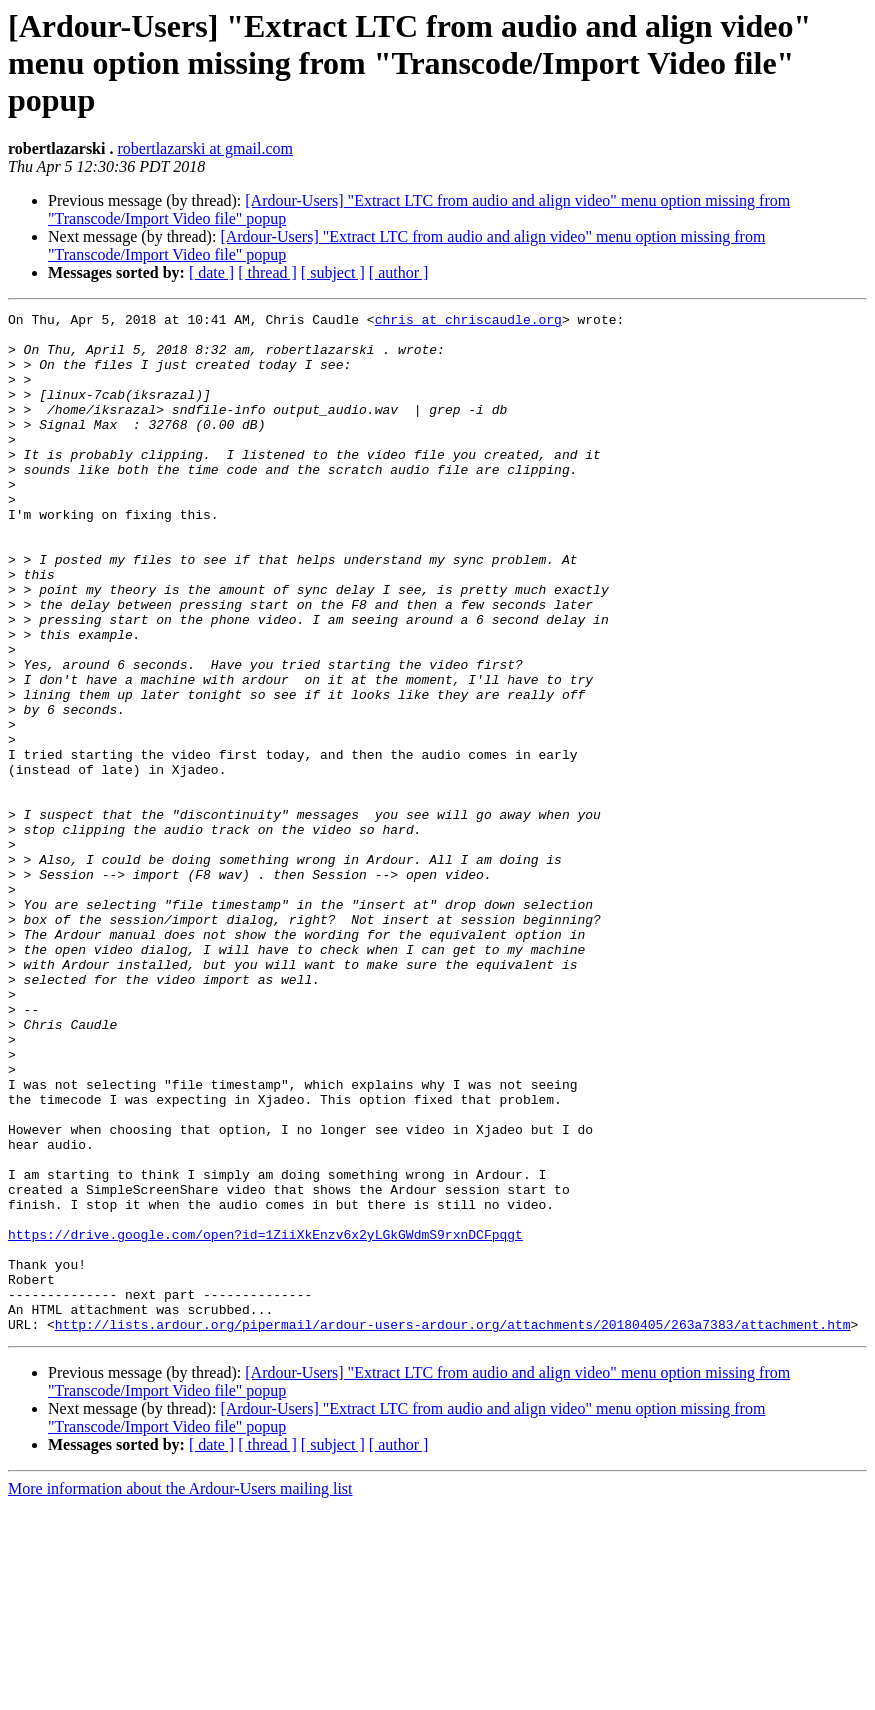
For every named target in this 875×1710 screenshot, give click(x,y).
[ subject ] (333, 272)
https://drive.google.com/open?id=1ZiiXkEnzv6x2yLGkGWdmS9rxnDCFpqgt (265, 1420)
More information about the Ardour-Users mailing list (180, 1692)
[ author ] (399, 272)
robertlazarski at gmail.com (204, 148)
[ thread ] (267, 272)
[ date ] (211, 272)
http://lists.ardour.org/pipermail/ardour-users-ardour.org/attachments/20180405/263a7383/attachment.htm (453, 1528)
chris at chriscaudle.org (468, 322)
